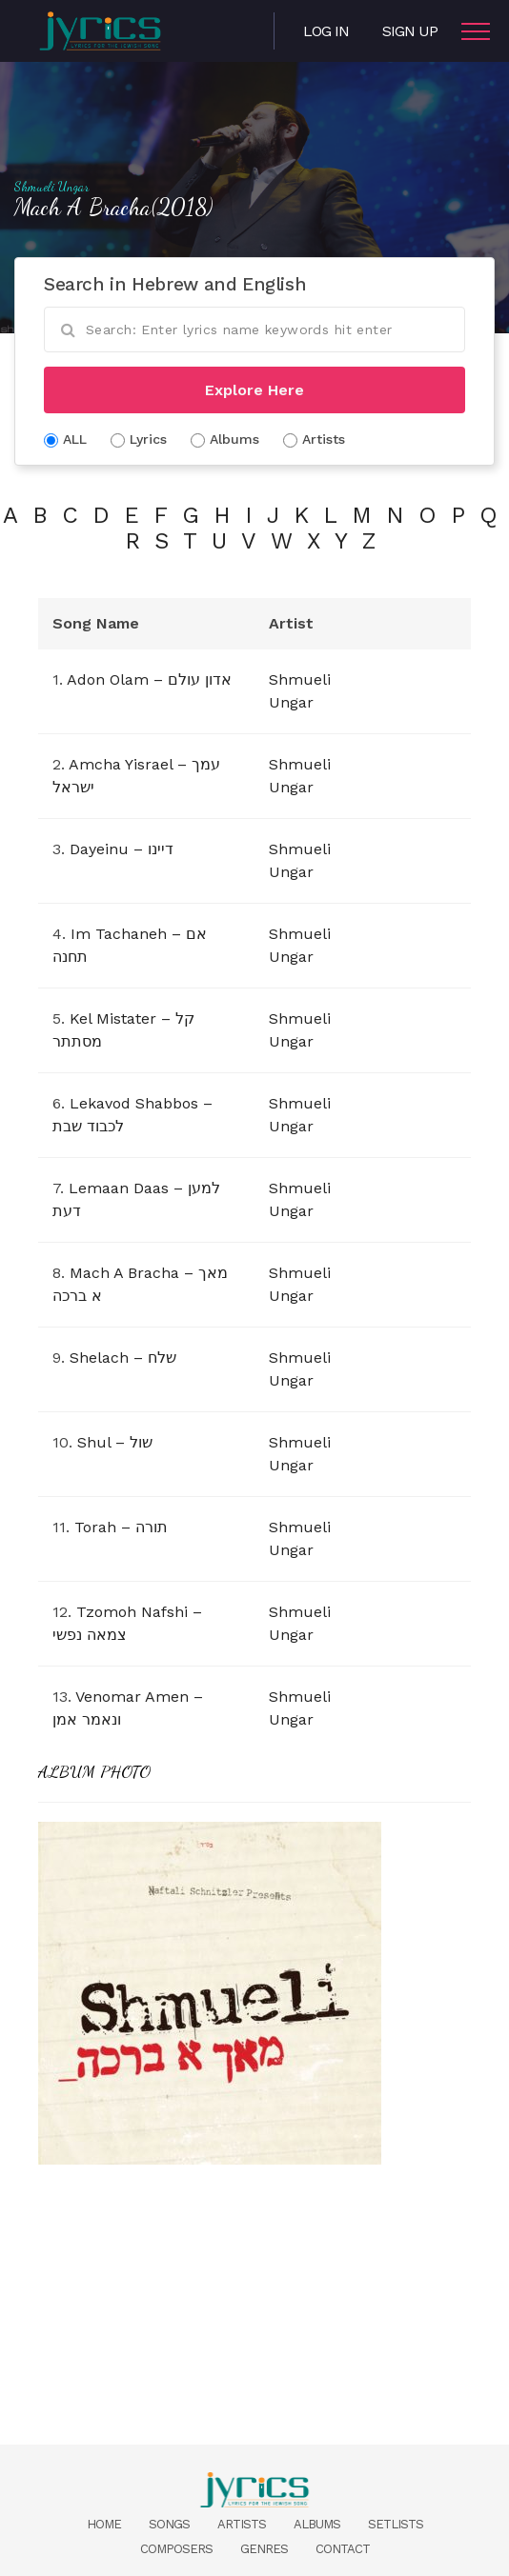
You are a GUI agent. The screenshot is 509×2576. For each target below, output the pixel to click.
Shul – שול (115, 1442)
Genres (264, 2549)
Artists (241, 2524)
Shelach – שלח (123, 1357)
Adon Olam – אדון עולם (149, 679)
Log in (326, 31)
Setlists (395, 2524)
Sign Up (410, 31)
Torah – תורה (121, 1527)
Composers (176, 2549)
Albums (317, 2524)
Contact (343, 2549)
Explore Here (254, 390)
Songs (169, 2524)
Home (104, 2524)
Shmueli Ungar (52, 186)
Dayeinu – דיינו (121, 849)
